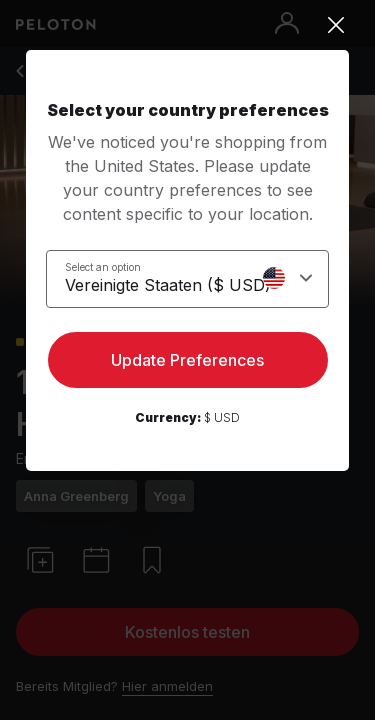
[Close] (187, 25)
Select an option (103, 267)
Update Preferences (187, 360)
